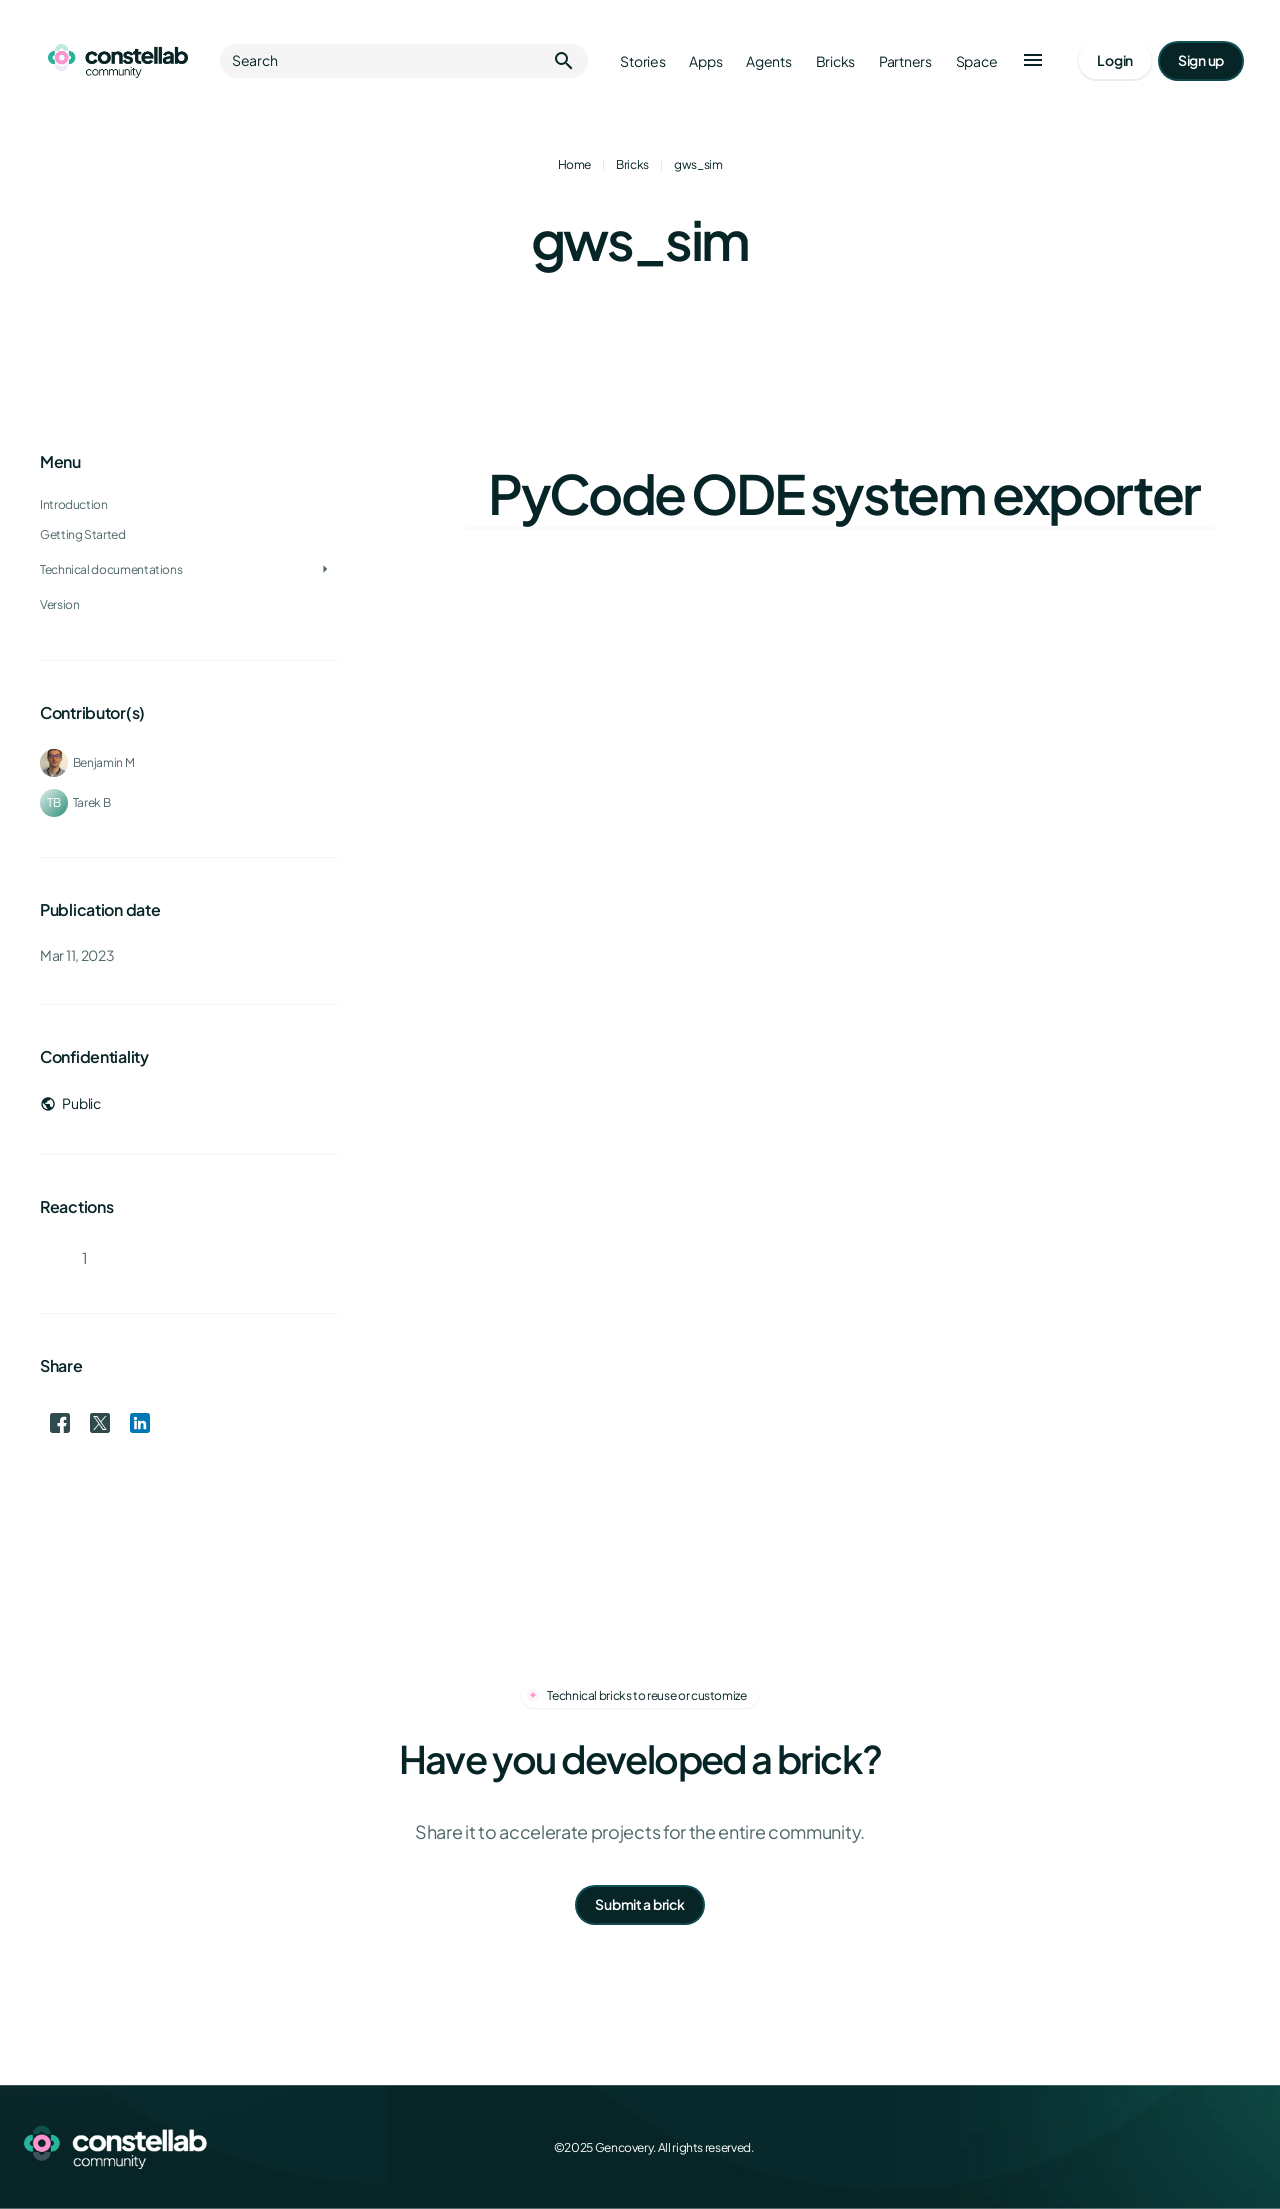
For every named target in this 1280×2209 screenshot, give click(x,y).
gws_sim (698, 164)
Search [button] (404, 61)
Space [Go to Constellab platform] (977, 61)
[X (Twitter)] (1156, 2147)
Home (575, 164)
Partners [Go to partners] (905, 61)
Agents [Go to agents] (768, 61)
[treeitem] (190, 535)
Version (59, 604)
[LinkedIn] (1200, 2147)
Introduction (74, 504)
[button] (1033, 61)
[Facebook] (1112, 2147)
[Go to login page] (1115, 61)
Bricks (632, 164)
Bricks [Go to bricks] (835, 61)
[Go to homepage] (118, 61)
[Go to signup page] (1201, 61)
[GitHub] (1244, 2147)
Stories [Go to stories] (642, 61)
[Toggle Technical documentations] (325, 570)
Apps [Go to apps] (705, 61)
